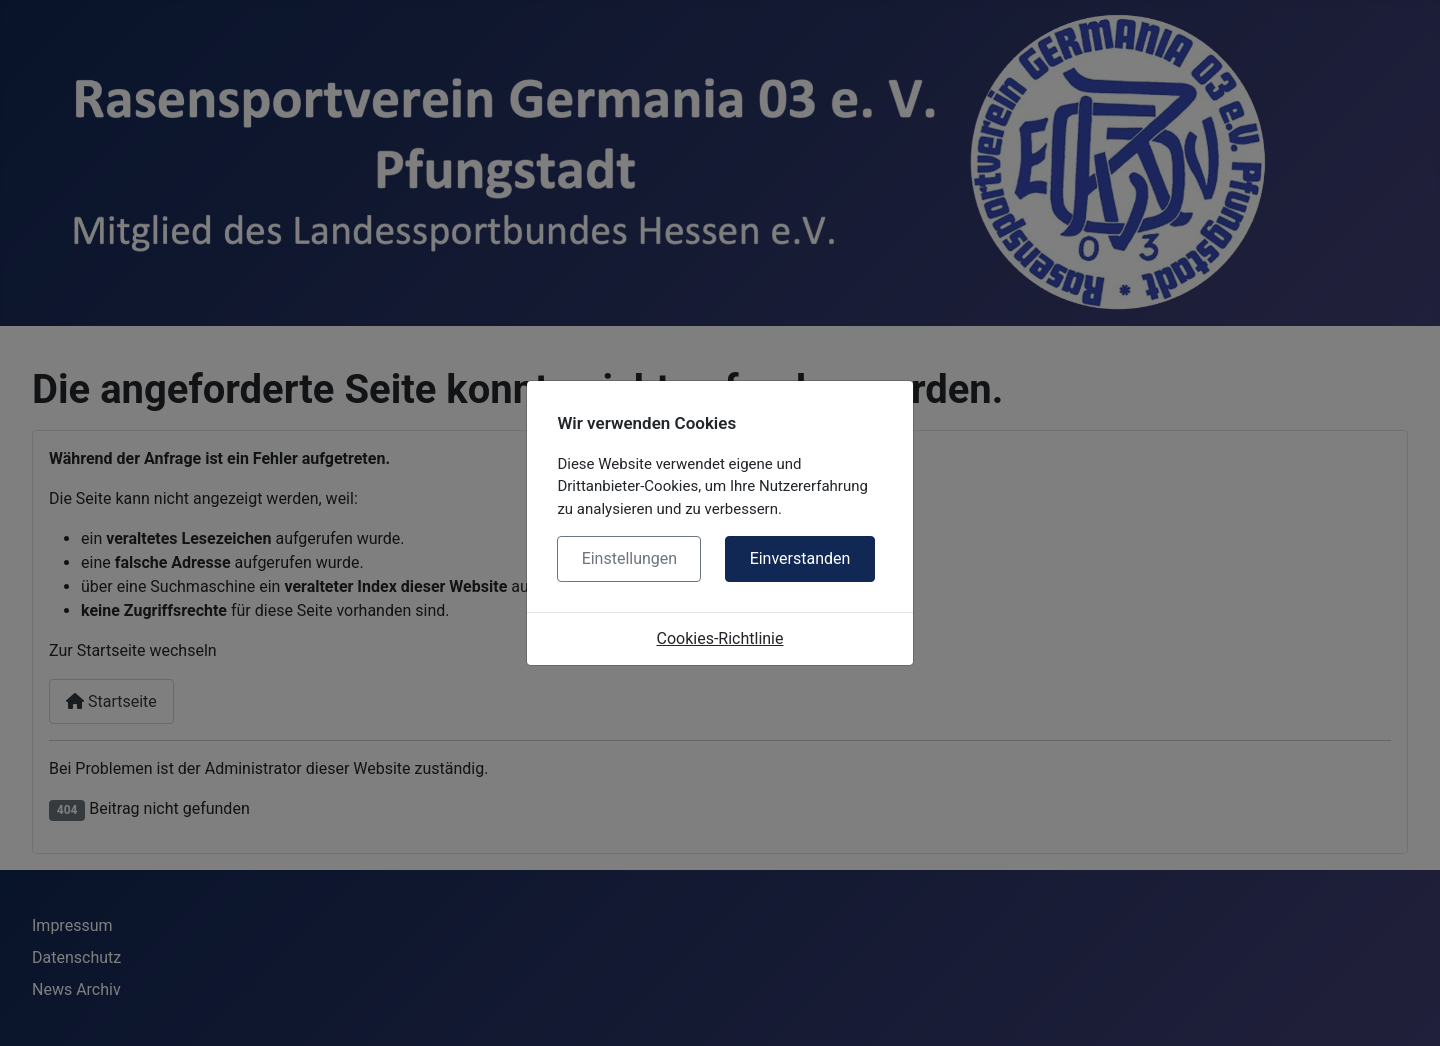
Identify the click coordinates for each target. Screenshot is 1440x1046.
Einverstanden (800, 558)
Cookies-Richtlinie (720, 638)
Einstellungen (630, 558)
